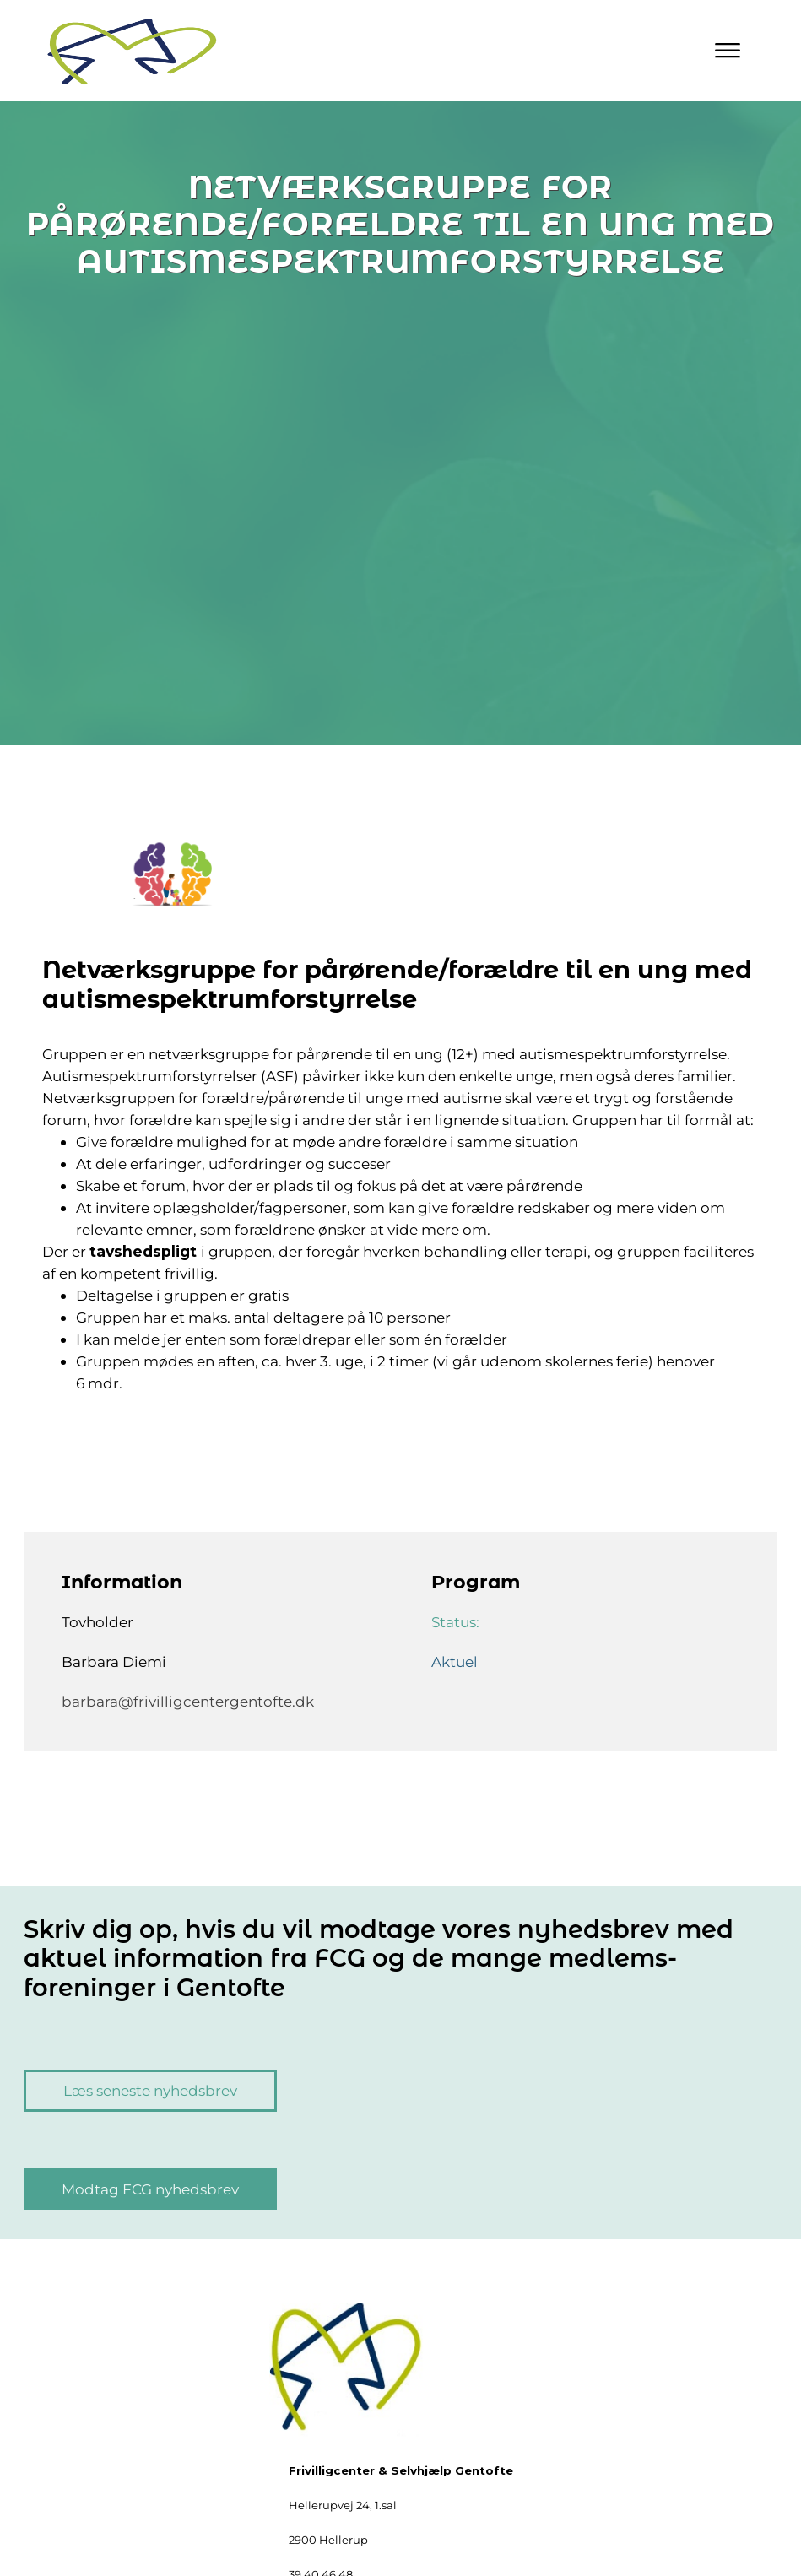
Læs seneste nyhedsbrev (150, 2090)
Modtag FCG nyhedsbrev (150, 2189)
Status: (457, 1622)
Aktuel (454, 1661)
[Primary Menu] (727, 51)
